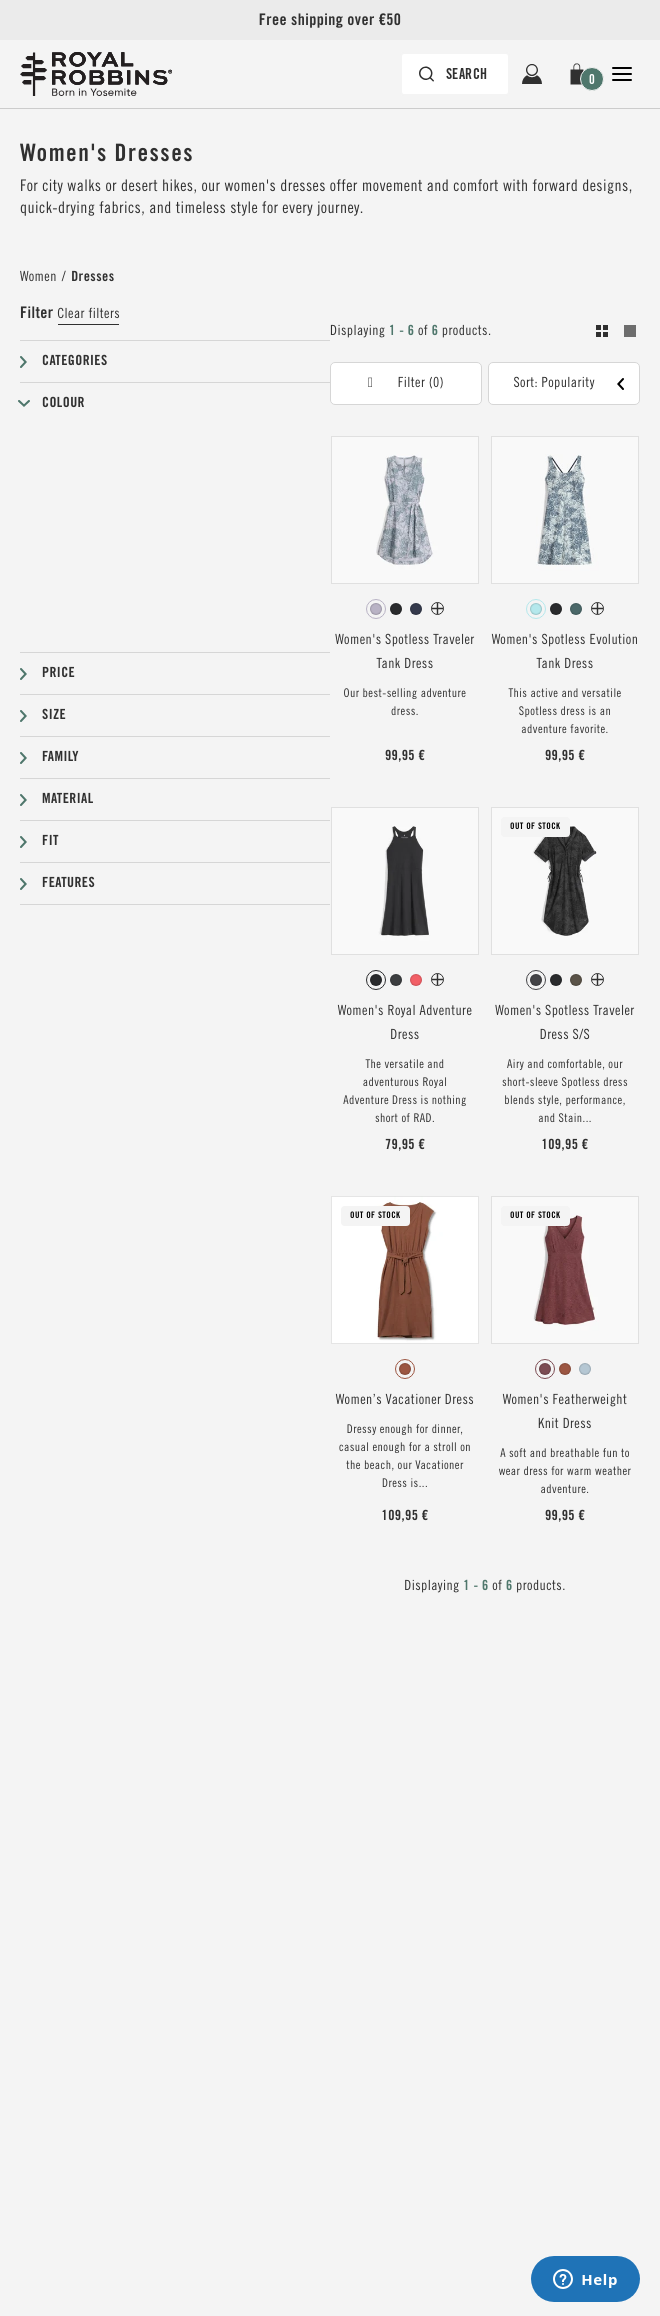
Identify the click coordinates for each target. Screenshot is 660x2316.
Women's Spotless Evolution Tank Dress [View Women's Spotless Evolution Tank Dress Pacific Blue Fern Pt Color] (565, 652)
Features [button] (68, 883)
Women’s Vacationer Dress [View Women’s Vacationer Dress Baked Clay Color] (405, 1400)
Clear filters (88, 314)
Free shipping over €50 (330, 19)
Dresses (92, 277)
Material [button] (68, 799)
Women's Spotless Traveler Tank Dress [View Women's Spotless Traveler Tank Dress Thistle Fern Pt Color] (404, 652)
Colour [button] (63, 403)
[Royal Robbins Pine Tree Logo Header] (106, 74)
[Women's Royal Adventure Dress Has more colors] (437, 979)
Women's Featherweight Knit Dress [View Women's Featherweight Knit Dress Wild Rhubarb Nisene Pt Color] (565, 1412)
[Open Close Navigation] (622, 74)
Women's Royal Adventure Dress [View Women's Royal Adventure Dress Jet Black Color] (405, 1023)
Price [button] (58, 673)
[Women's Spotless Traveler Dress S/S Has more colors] (597, 979)
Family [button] (60, 757)
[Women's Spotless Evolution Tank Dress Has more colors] (597, 608)
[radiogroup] (405, 609)
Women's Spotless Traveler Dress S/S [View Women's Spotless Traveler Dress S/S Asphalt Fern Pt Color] (564, 1023)
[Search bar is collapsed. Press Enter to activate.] (455, 74)
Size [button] (54, 715)
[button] (577, 74)
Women (38, 277)
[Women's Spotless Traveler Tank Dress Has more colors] (437, 608)
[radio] (376, 609)
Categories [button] (75, 361)
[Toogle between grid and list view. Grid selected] (616, 334)
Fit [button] (50, 841)
